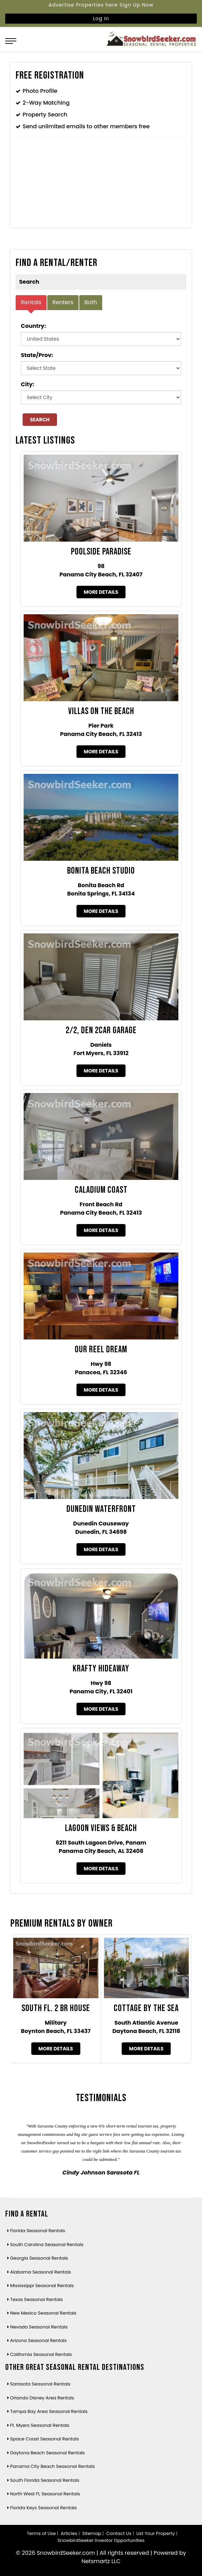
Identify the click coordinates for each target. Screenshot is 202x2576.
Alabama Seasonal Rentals (40, 2272)
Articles (69, 2533)
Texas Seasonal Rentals (36, 2299)
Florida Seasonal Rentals (37, 2230)
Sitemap (92, 2533)
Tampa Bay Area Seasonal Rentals (49, 2411)
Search (40, 419)
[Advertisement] (101, 185)
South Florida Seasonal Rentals (44, 2480)
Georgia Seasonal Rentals (39, 2258)
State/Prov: (37, 355)
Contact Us (118, 2533)
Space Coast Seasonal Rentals (44, 2439)
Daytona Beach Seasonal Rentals (47, 2452)
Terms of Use (41, 2533)
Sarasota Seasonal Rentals (40, 2384)
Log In (101, 18)
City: (27, 384)
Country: (33, 326)
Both (90, 302)
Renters (62, 302)
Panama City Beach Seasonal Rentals (52, 2466)
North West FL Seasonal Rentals (45, 2493)
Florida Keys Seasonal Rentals (43, 2507)
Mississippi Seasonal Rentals (42, 2285)
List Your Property (155, 2533)
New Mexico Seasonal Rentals (43, 2313)
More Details (101, 592)
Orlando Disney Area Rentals (42, 2398)
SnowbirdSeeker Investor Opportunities (101, 2540)
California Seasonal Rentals (41, 2354)
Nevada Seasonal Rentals (38, 2327)
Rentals (31, 302)
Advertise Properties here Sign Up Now (101, 4)
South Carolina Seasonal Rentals (46, 2244)
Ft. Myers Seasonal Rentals (39, 2425)
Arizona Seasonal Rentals (38, 2340)
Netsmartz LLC (100, 2561)
